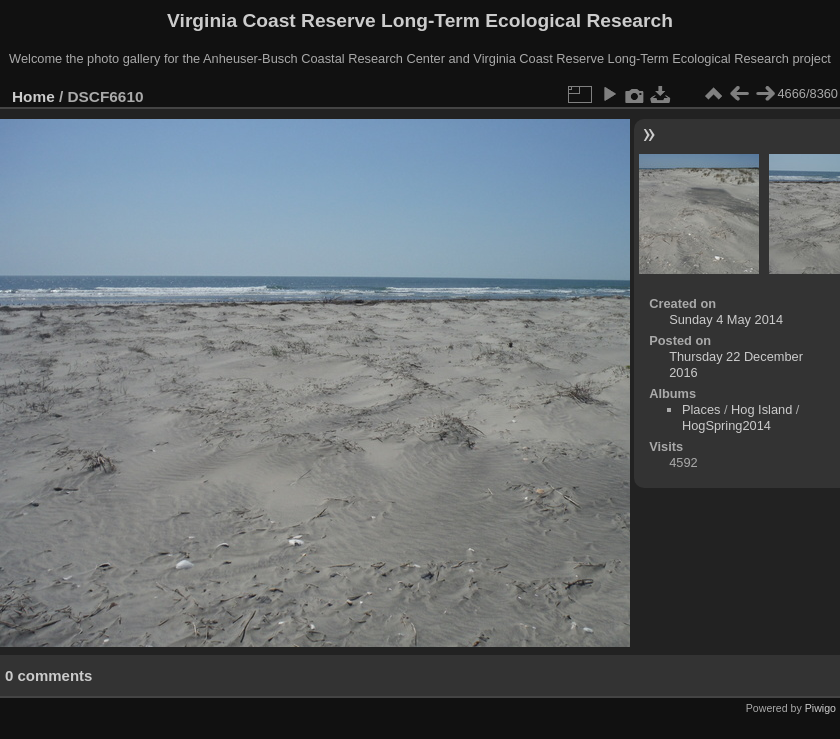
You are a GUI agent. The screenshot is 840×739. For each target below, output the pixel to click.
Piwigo (820, 708)
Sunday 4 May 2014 (726, 319)
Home (33, 96)
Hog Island (761, 409)
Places (701, 409)
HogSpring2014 (726, 425)
